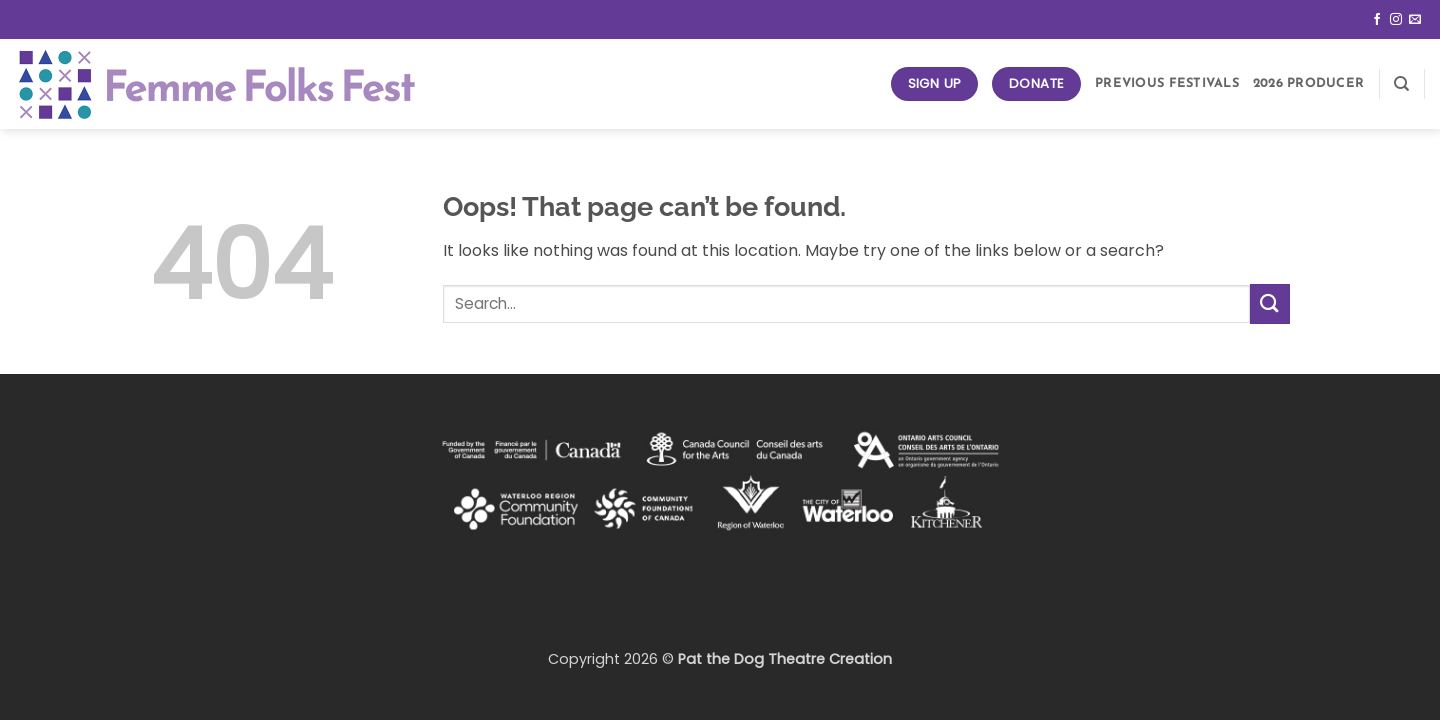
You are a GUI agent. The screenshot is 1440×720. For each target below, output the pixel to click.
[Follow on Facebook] (1377, 20)
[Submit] (1270, 303)
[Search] (1401, 84)
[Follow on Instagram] (1396, 20)
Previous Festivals (1167, 83)
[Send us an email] (1415, 20)
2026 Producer (1308, 83)
